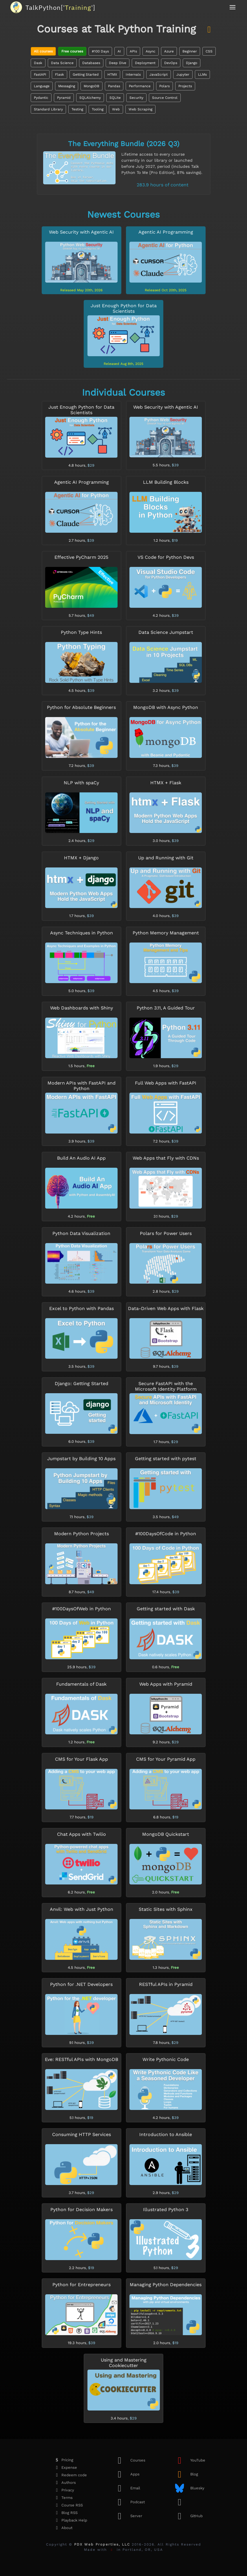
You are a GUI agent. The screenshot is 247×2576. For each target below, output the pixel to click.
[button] (232, 7)
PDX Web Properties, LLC (102, 2544)
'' (60, 7)
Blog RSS (65, 2512)
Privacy (63, 2490)
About (62, 2528)
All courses (43, 51)
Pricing (62, 2460)
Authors (64, 2482)
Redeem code (69, 2475)
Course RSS (67, 2505)
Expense (64, 2467)
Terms (62, 2497)
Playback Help (69, 2520)
